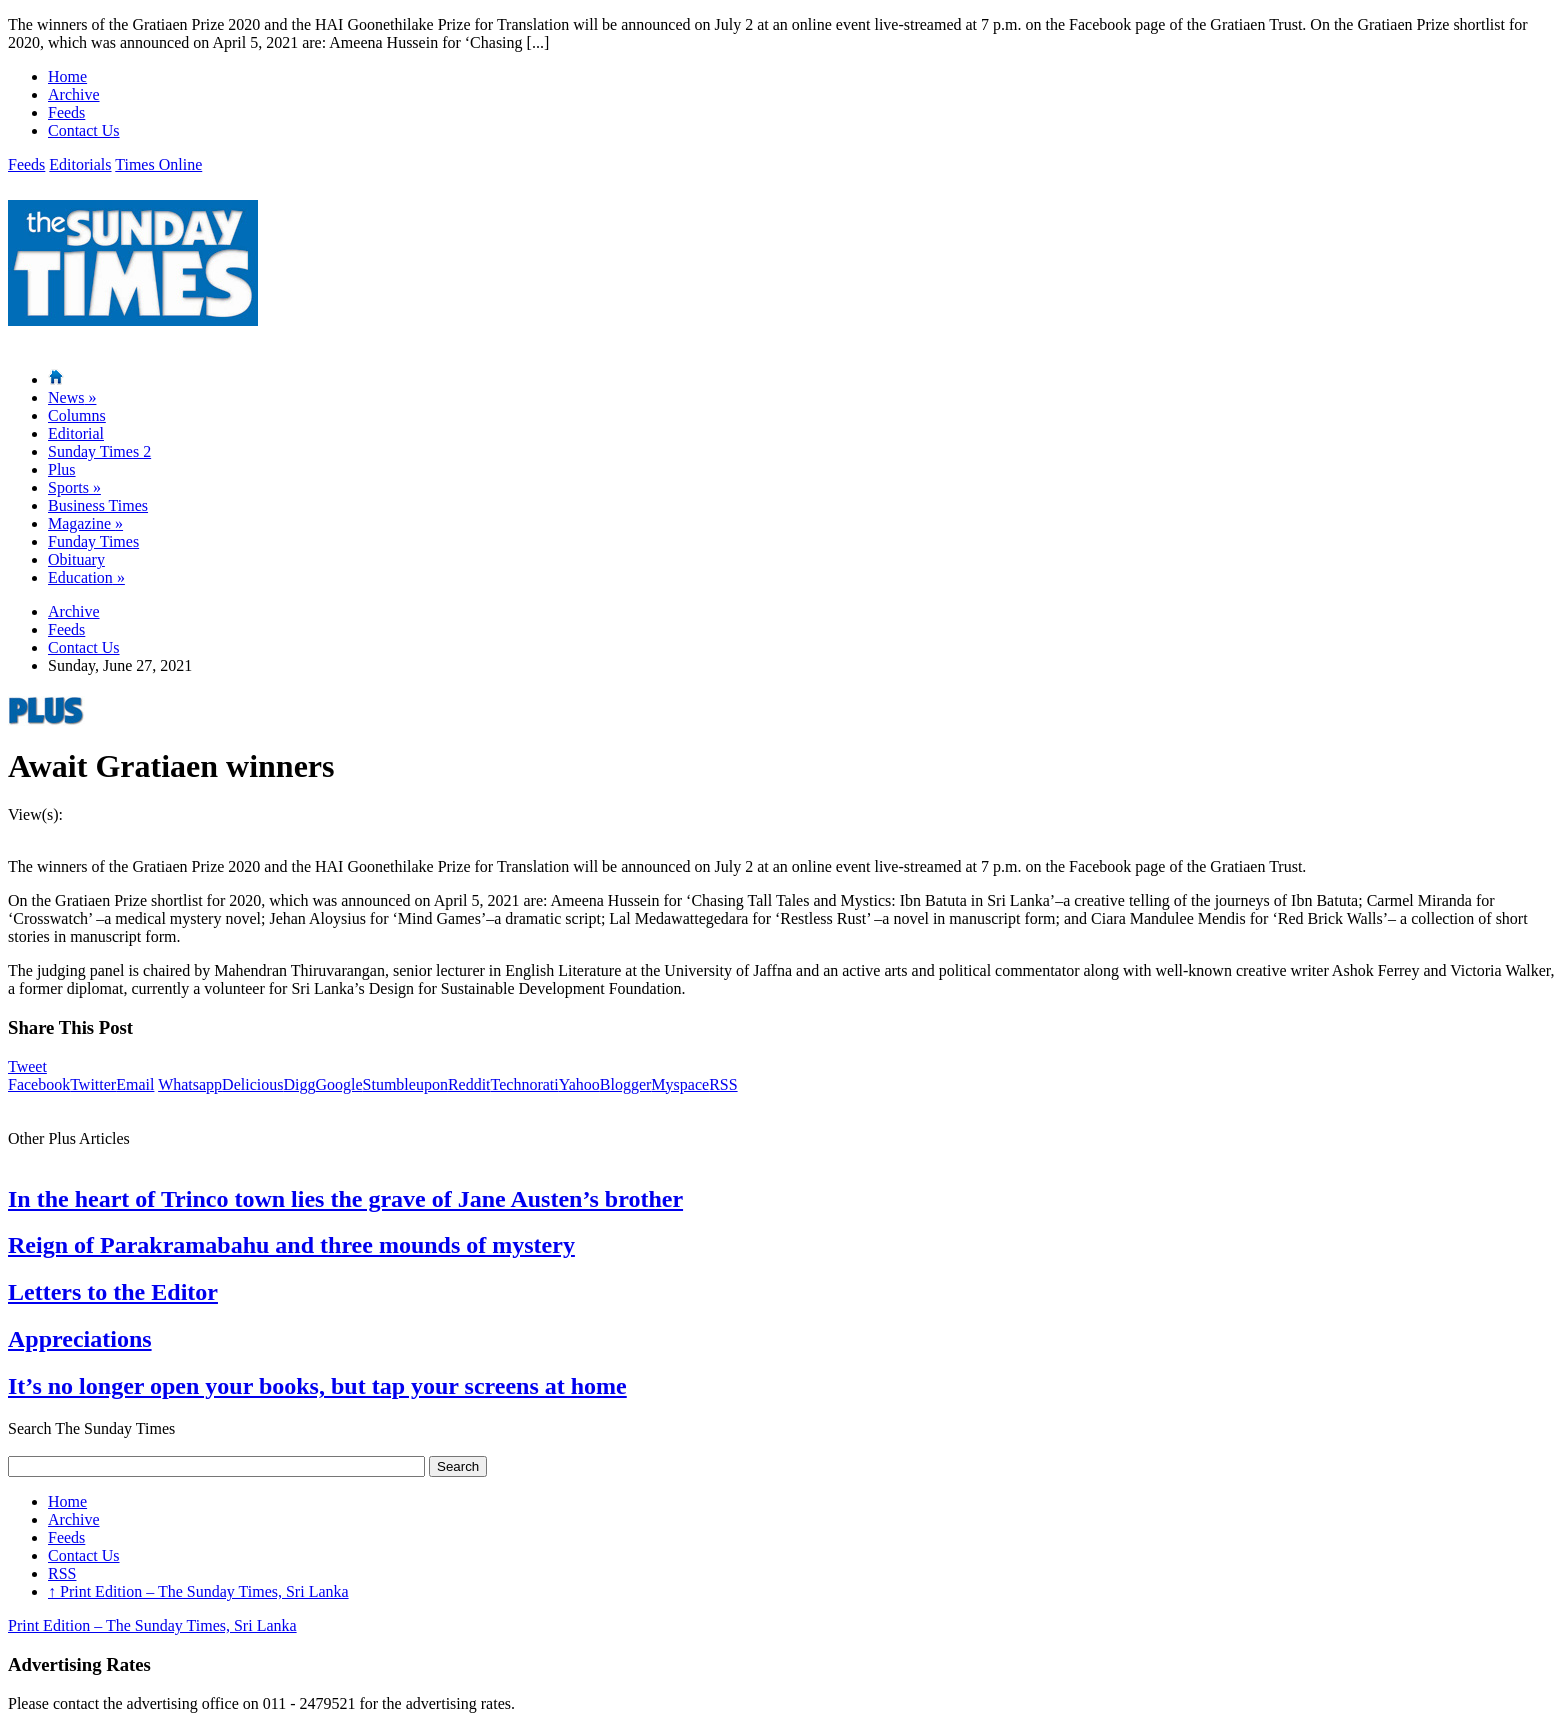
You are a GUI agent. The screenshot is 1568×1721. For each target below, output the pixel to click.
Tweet (27, 1066)
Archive (74, 94)
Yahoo (579, 1084)
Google (338, 1084)
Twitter (93, 1084)
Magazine (85, 523)
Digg (299, 1084)
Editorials (80, 164)
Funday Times (93, 541)
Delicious (252, 1084)
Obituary (76, 559)
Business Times (98, 505)
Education (86, 577)
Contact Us (84, 130)
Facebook (39, 1084)
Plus (62, 469)
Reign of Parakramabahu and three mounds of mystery (291, 1245)
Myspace (680, 1084)
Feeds (66, 112)
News (72, 397)
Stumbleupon (405, 1084)
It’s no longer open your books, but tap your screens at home (317, 1386)
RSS (723, 1084)
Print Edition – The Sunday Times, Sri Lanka (198, 1591)
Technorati (525, 1084)
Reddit (469, 1084)
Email (135, 1084)
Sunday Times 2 (99, 451)
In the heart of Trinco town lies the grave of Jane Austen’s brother (345, 1199)
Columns (77, 415)
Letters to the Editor (113, 1292)
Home (67, 76)
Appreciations (80, 1339)
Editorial (76, 433)
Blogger (626, 1084)
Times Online (158, 164)
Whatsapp (190, 1084)
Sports (74, 487)
